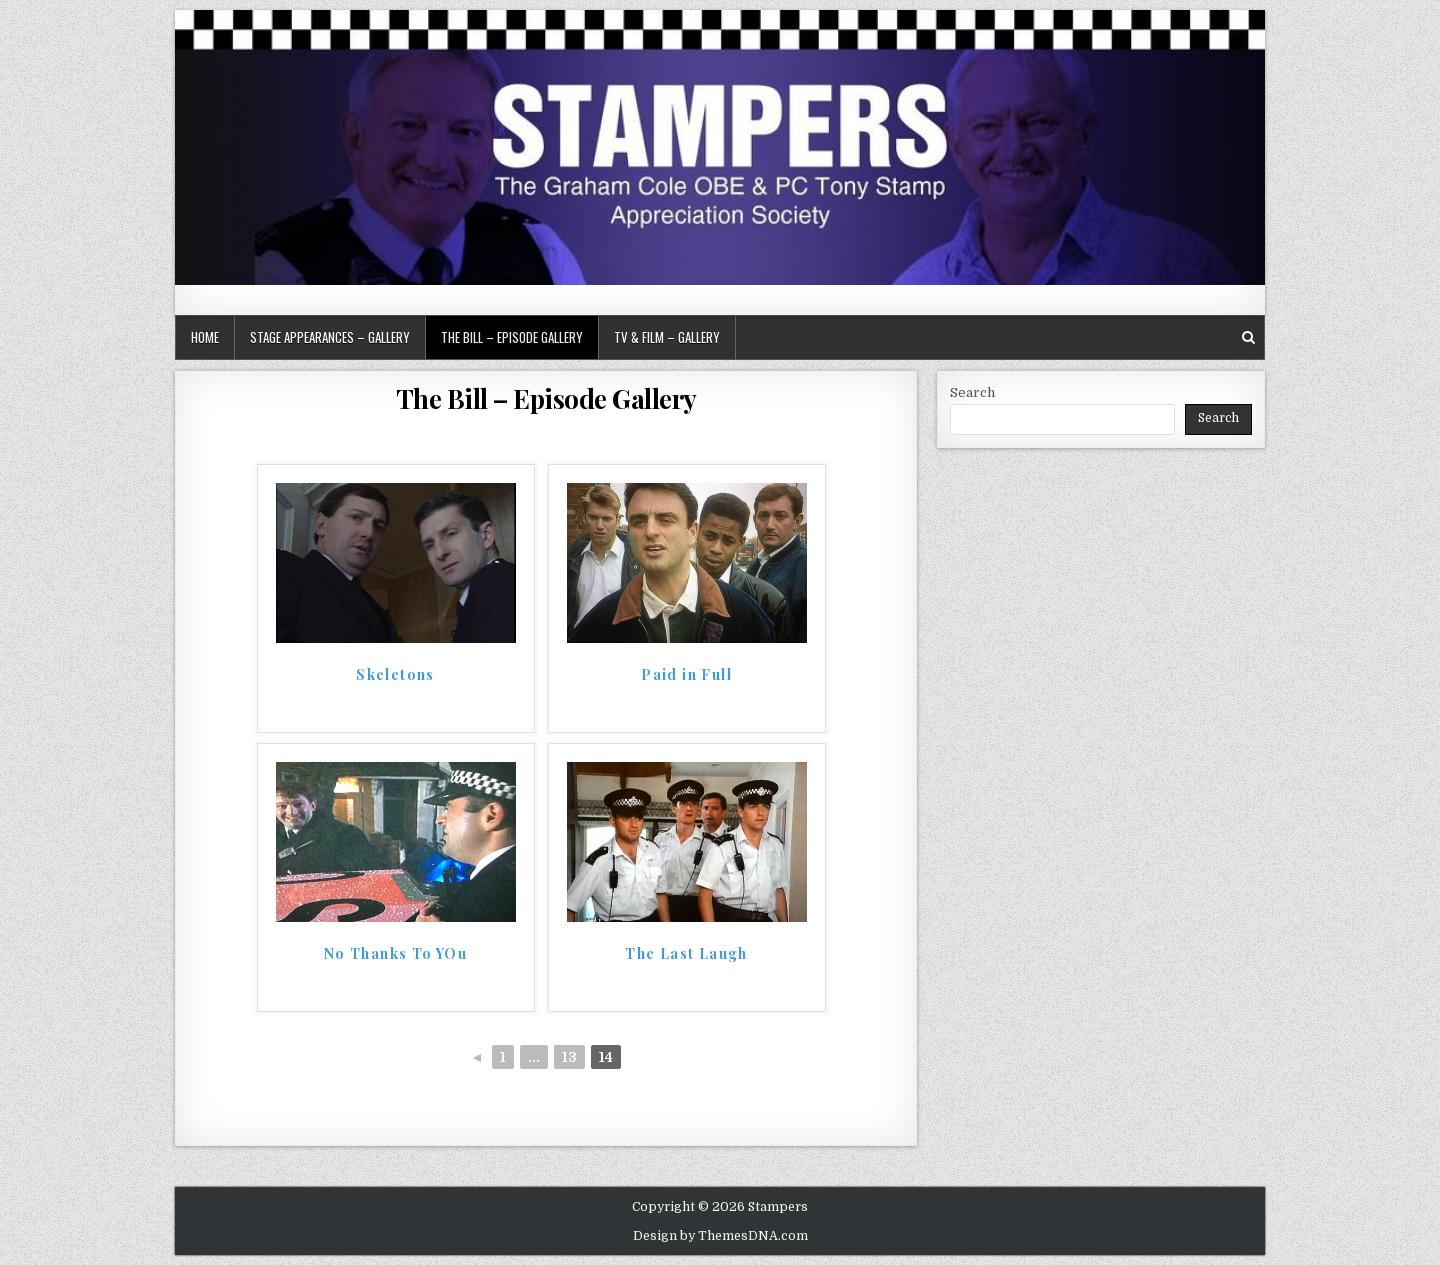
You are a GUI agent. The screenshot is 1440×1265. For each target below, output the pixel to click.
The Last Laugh (686, 955)
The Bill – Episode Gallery (512, 337)
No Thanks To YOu (395, 955)
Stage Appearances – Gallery (330, 337)
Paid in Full (686, 676)
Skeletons (395, 676)
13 (569, 1057)
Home (205, 337)
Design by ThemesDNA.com (720, 1236)
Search (972, 392)
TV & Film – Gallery (667, 337)
